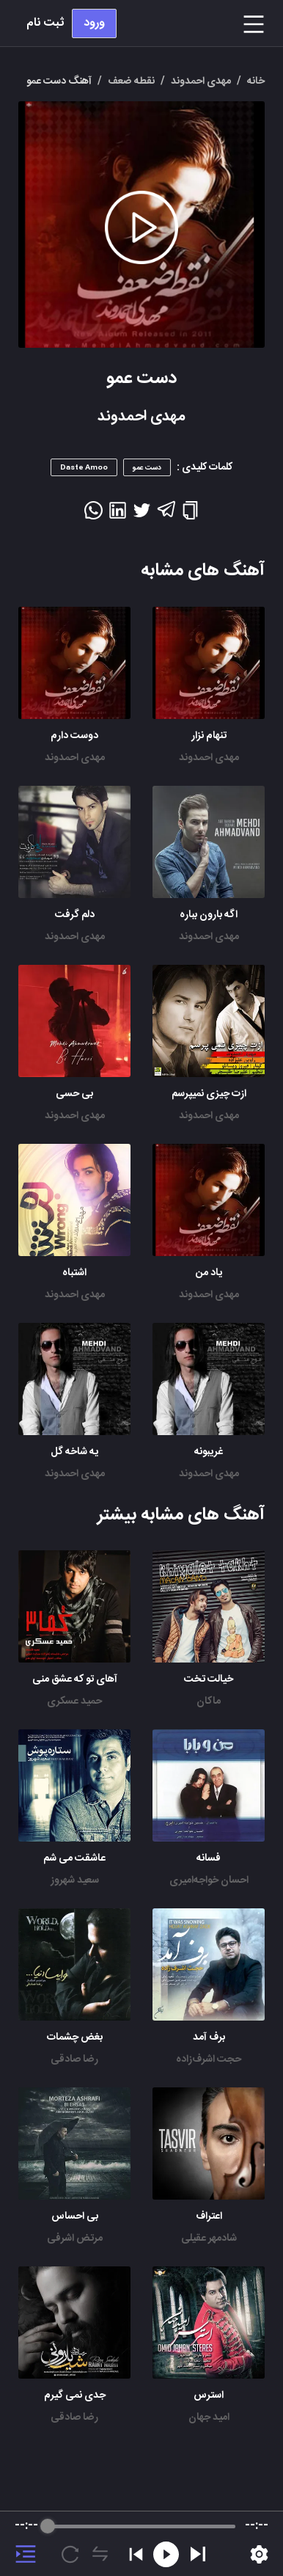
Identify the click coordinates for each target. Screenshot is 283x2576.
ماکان (208, 1701)
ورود (94, 23)
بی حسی (74, 1094)
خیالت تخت (208, 1679)
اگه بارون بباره (209, 915)
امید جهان (208, 2417)
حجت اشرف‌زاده (208, 2059)
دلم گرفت (75, 915)
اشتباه (74, 1273)
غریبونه (208, 1452)
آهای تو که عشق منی (74, 1679)
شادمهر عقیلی (209, 2238)
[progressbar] (141, 2526)
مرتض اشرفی (75, 2238)
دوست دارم (74, 736)
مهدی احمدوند (209, 758)
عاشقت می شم (74, 1858)
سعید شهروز (75, 1880)
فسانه (208, 1858)
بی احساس (74, 2216)
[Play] (198, 2554)
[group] (141, 2544)
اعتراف (209, 2216)
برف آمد (209, 2037)
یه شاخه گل (74, 1452)
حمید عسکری (74, 1701)
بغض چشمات (75, 2037)
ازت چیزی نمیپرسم (209, 1094)
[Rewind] (166, 2554)
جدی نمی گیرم (75, 2395)
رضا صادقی (74, 2059)
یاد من (209, 1273)
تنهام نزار (209, 736)
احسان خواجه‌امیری (209, 1880)
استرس (209, 2395)
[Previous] (136, 2554)
